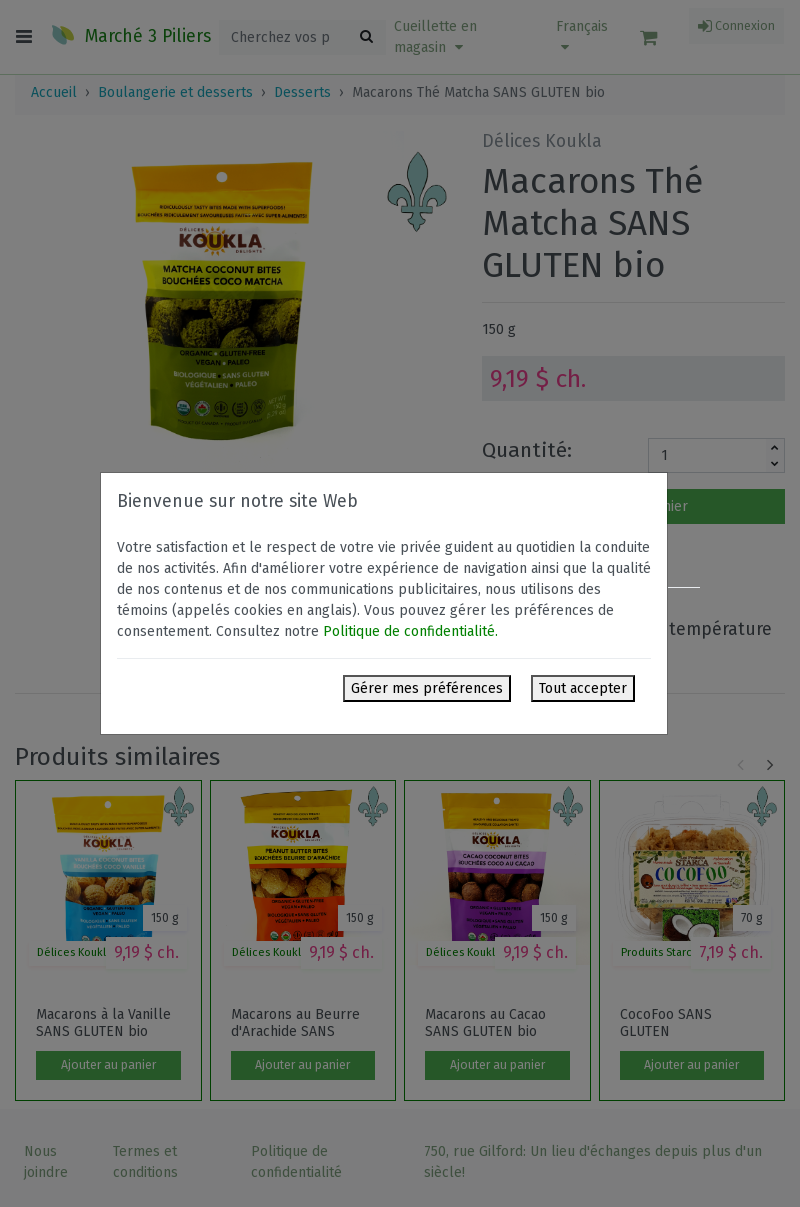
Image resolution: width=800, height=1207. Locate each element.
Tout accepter (583, 688)
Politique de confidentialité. (410, 631)
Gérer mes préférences (427, 688)
